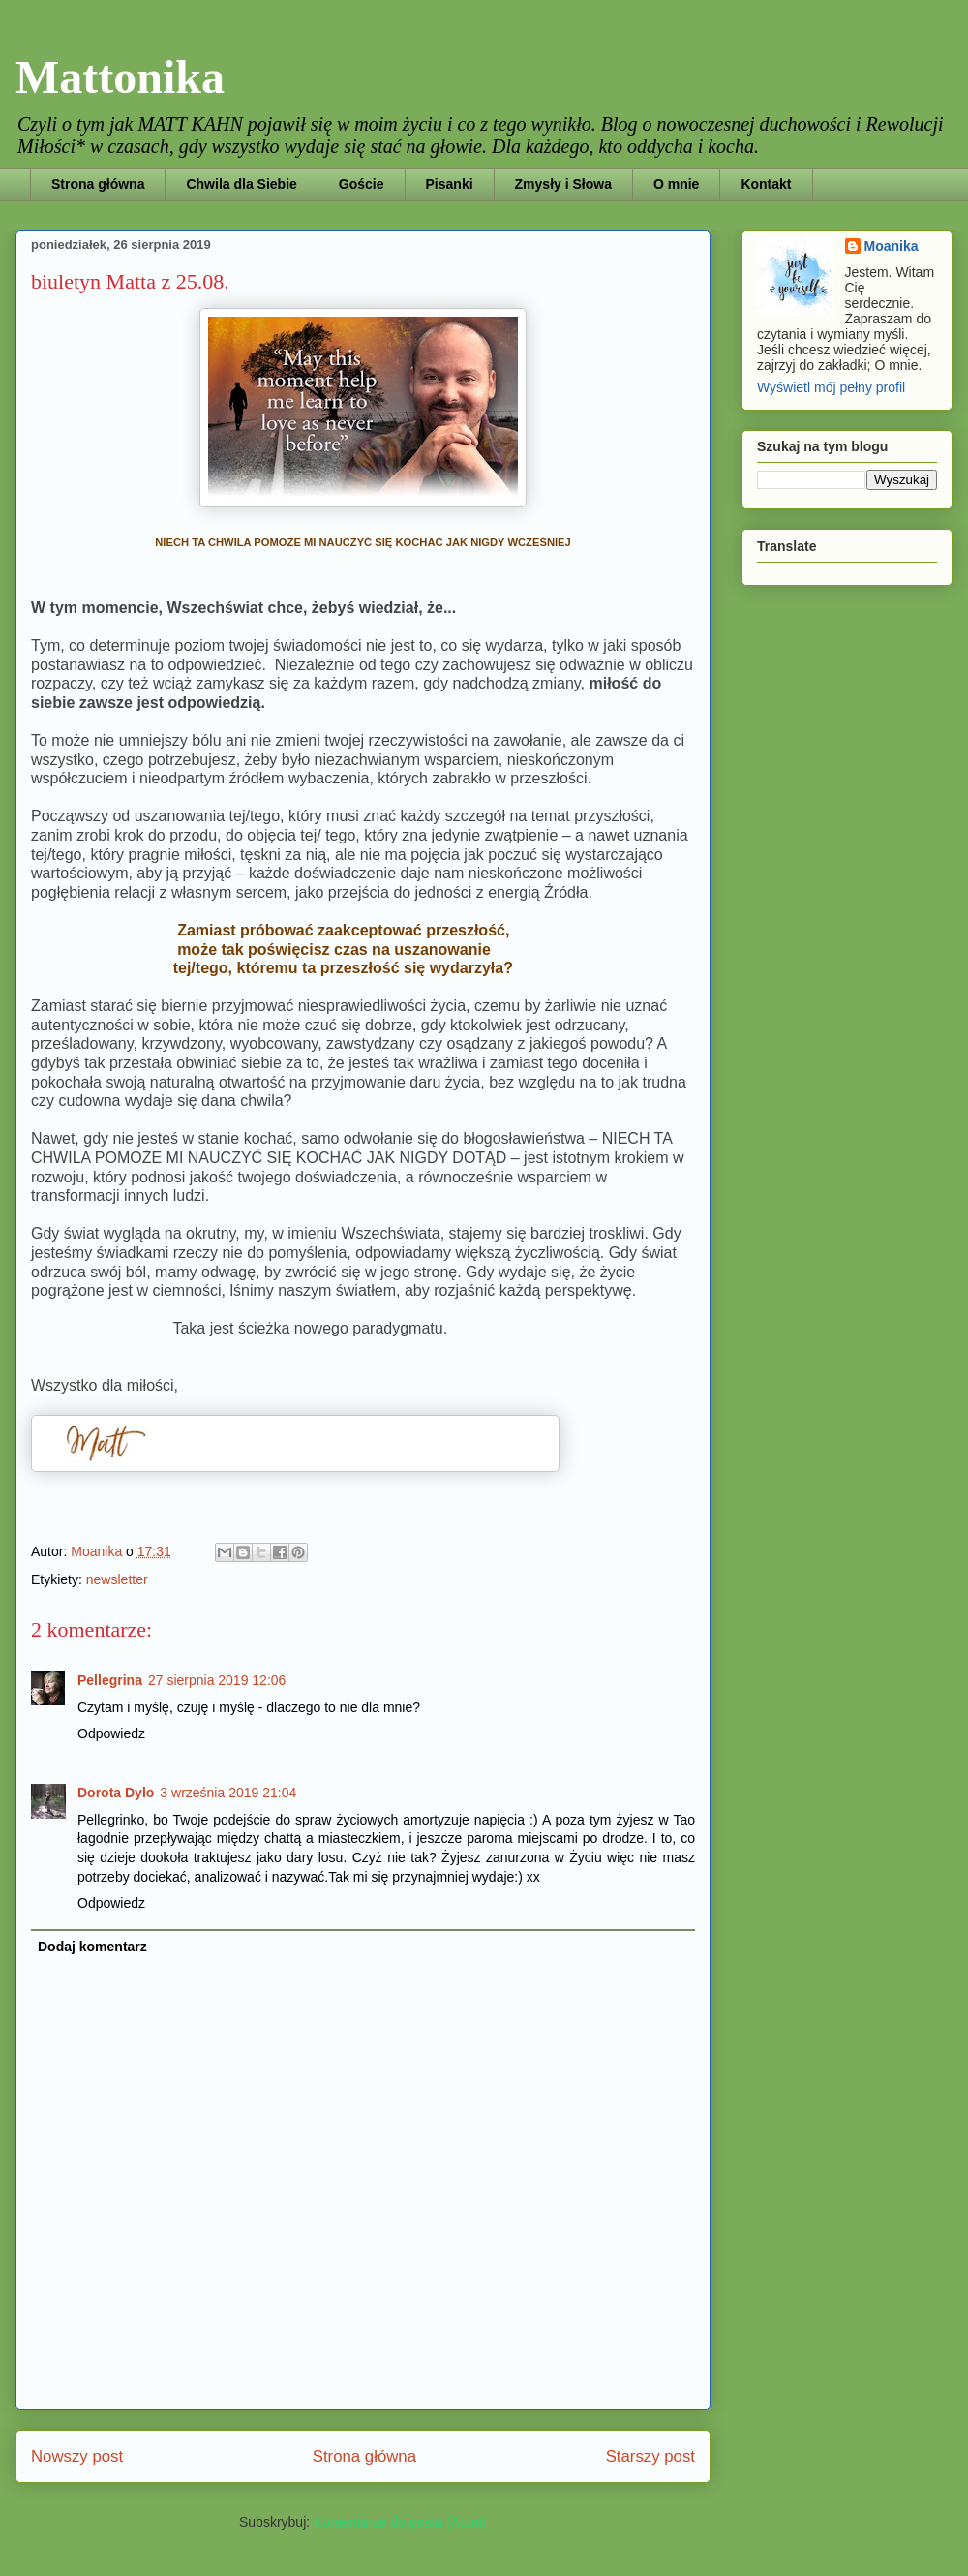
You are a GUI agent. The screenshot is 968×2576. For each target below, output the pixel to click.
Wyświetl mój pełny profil (831, 387)
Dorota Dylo (115, 1792)
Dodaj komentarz (92, 1946)
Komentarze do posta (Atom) (400, 2522)
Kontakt (766, 184)
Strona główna (97, 184)
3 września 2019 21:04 (228, 1792)
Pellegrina (109, 1680)
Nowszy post (77, 2456)
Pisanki (449, 184)
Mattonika (120, 77)
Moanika (891, 246)
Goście (361, 184)
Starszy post (650, 2456)
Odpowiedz (111, 1733)
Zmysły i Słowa (563, 184)
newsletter (117, 1579)
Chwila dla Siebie (241, 184)
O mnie (676, 184)
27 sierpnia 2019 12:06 (217, 1680)
